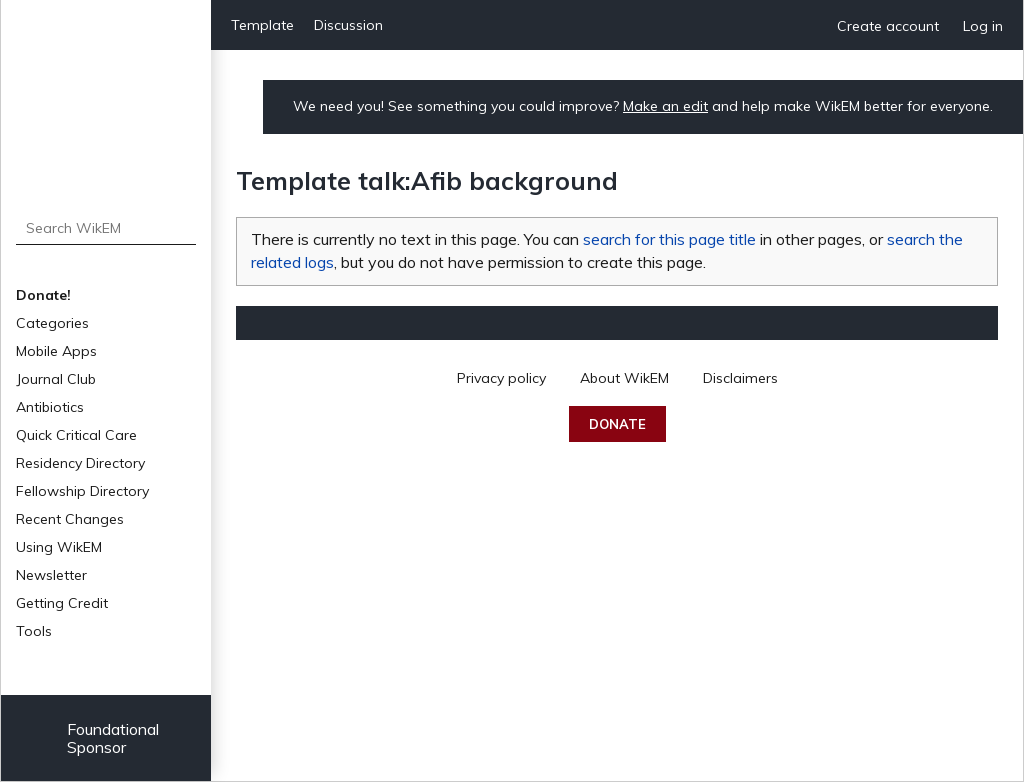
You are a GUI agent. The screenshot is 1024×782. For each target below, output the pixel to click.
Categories (52, 323)
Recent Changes (70, 519)
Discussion (348, 25)
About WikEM (624, 378)
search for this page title (669, 239)
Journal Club (56, 379)
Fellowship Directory (82, 491)
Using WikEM (59, 547)
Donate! (43, 295)
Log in (983, 26)
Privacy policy (501, 378)
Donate (617, 424)
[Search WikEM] (106, 228)
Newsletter (51, 575)
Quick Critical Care (76, 435)
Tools (34, 631)
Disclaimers (740, 378)
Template (262, 25)
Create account (888, 26)
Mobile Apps (56, 351)
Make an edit (665, 106)
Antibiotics (50, 407)
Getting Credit (62, 603)
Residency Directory (80, 463)
